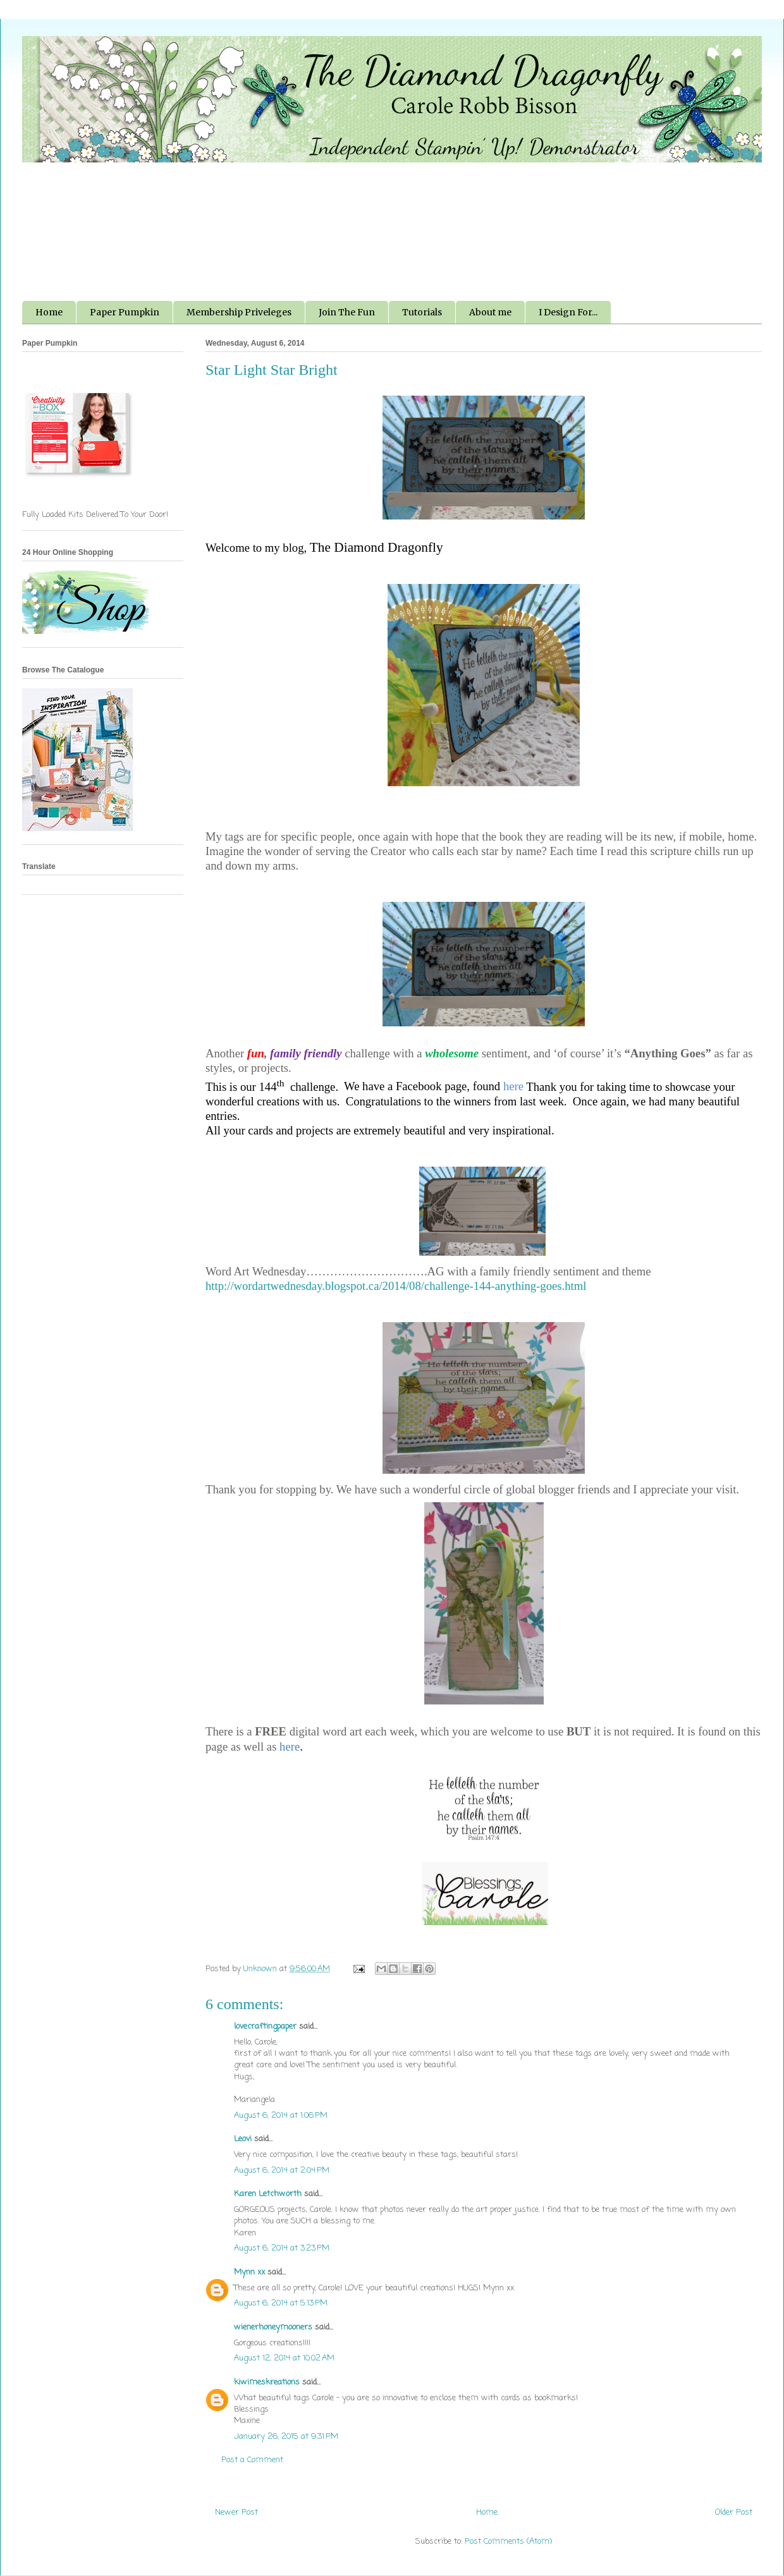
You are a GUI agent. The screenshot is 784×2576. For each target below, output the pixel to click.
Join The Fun (347, 312)
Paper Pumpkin (124, 312)
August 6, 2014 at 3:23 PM (281, 2248)
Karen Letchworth (268, 2194)
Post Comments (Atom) (508, 2542)
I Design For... (568, 312)
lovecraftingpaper (265, 2026)
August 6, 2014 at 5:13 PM (281, 2303)
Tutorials (422, 312)
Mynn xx (249, 2272)
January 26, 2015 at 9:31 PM (286, 2437)
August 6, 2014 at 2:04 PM (281, 2171)
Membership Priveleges (239, 312)
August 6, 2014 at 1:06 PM (281, 2116)
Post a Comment (252, 2460)
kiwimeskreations (267, 2382)
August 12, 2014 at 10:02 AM (284, 2358)
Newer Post (236, 2512)
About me (490, 312)
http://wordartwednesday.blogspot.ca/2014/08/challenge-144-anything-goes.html (395, 1285)
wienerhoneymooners (273, 2327)
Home (49, 312)
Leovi (243, 2139)
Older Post (733, 2512)
